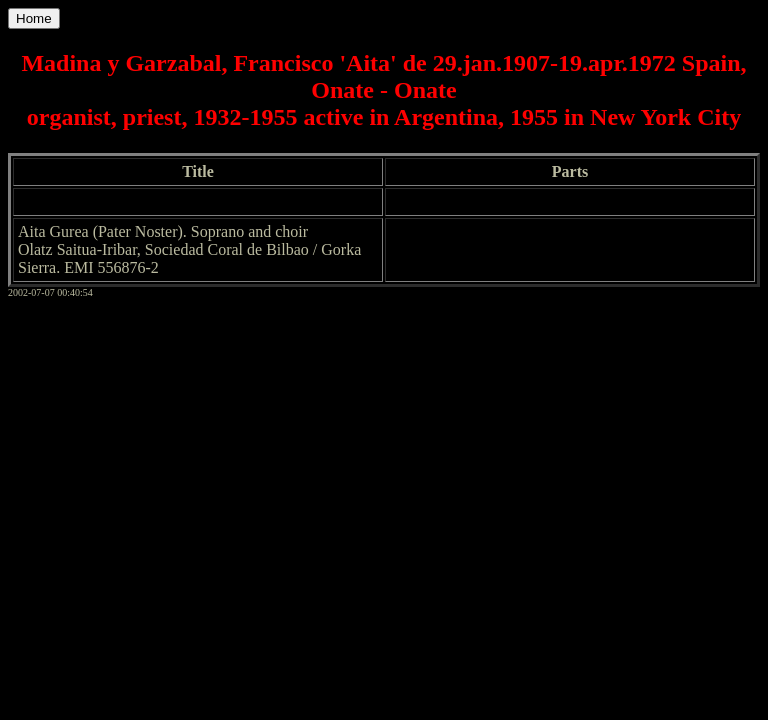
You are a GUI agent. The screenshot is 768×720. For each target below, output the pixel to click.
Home (34, 18)
